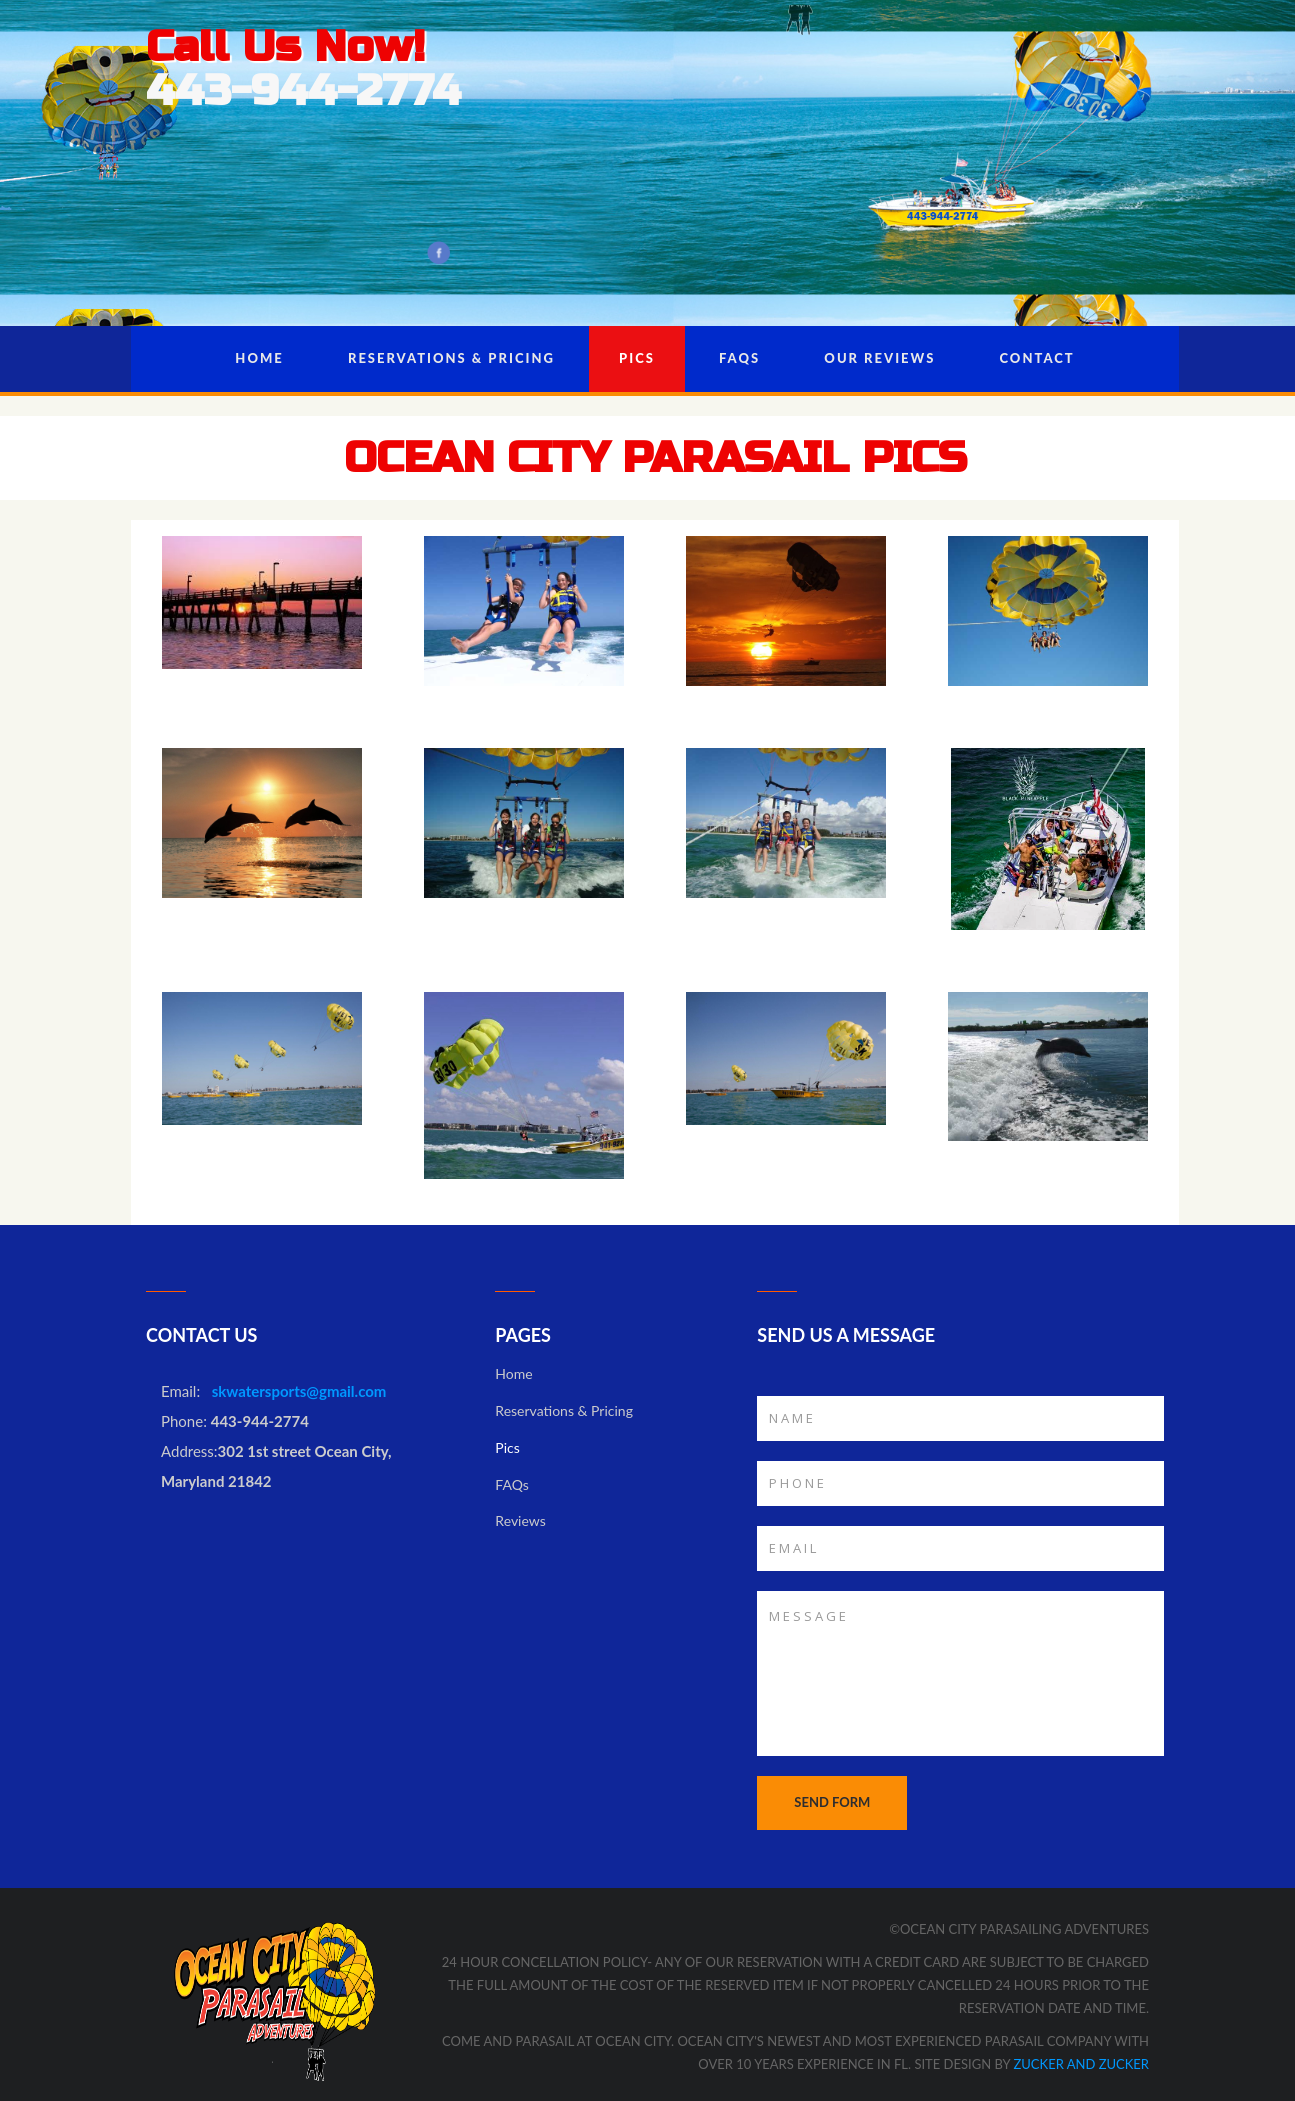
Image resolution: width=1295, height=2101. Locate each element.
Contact (1037, 358)
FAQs (739, 358)
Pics (637, 358)
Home (259, 358)
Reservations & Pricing (451, 358)
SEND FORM (832, 1802)
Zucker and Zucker (1079, 2064)
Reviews (520, 1520)
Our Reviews (879, 358)
